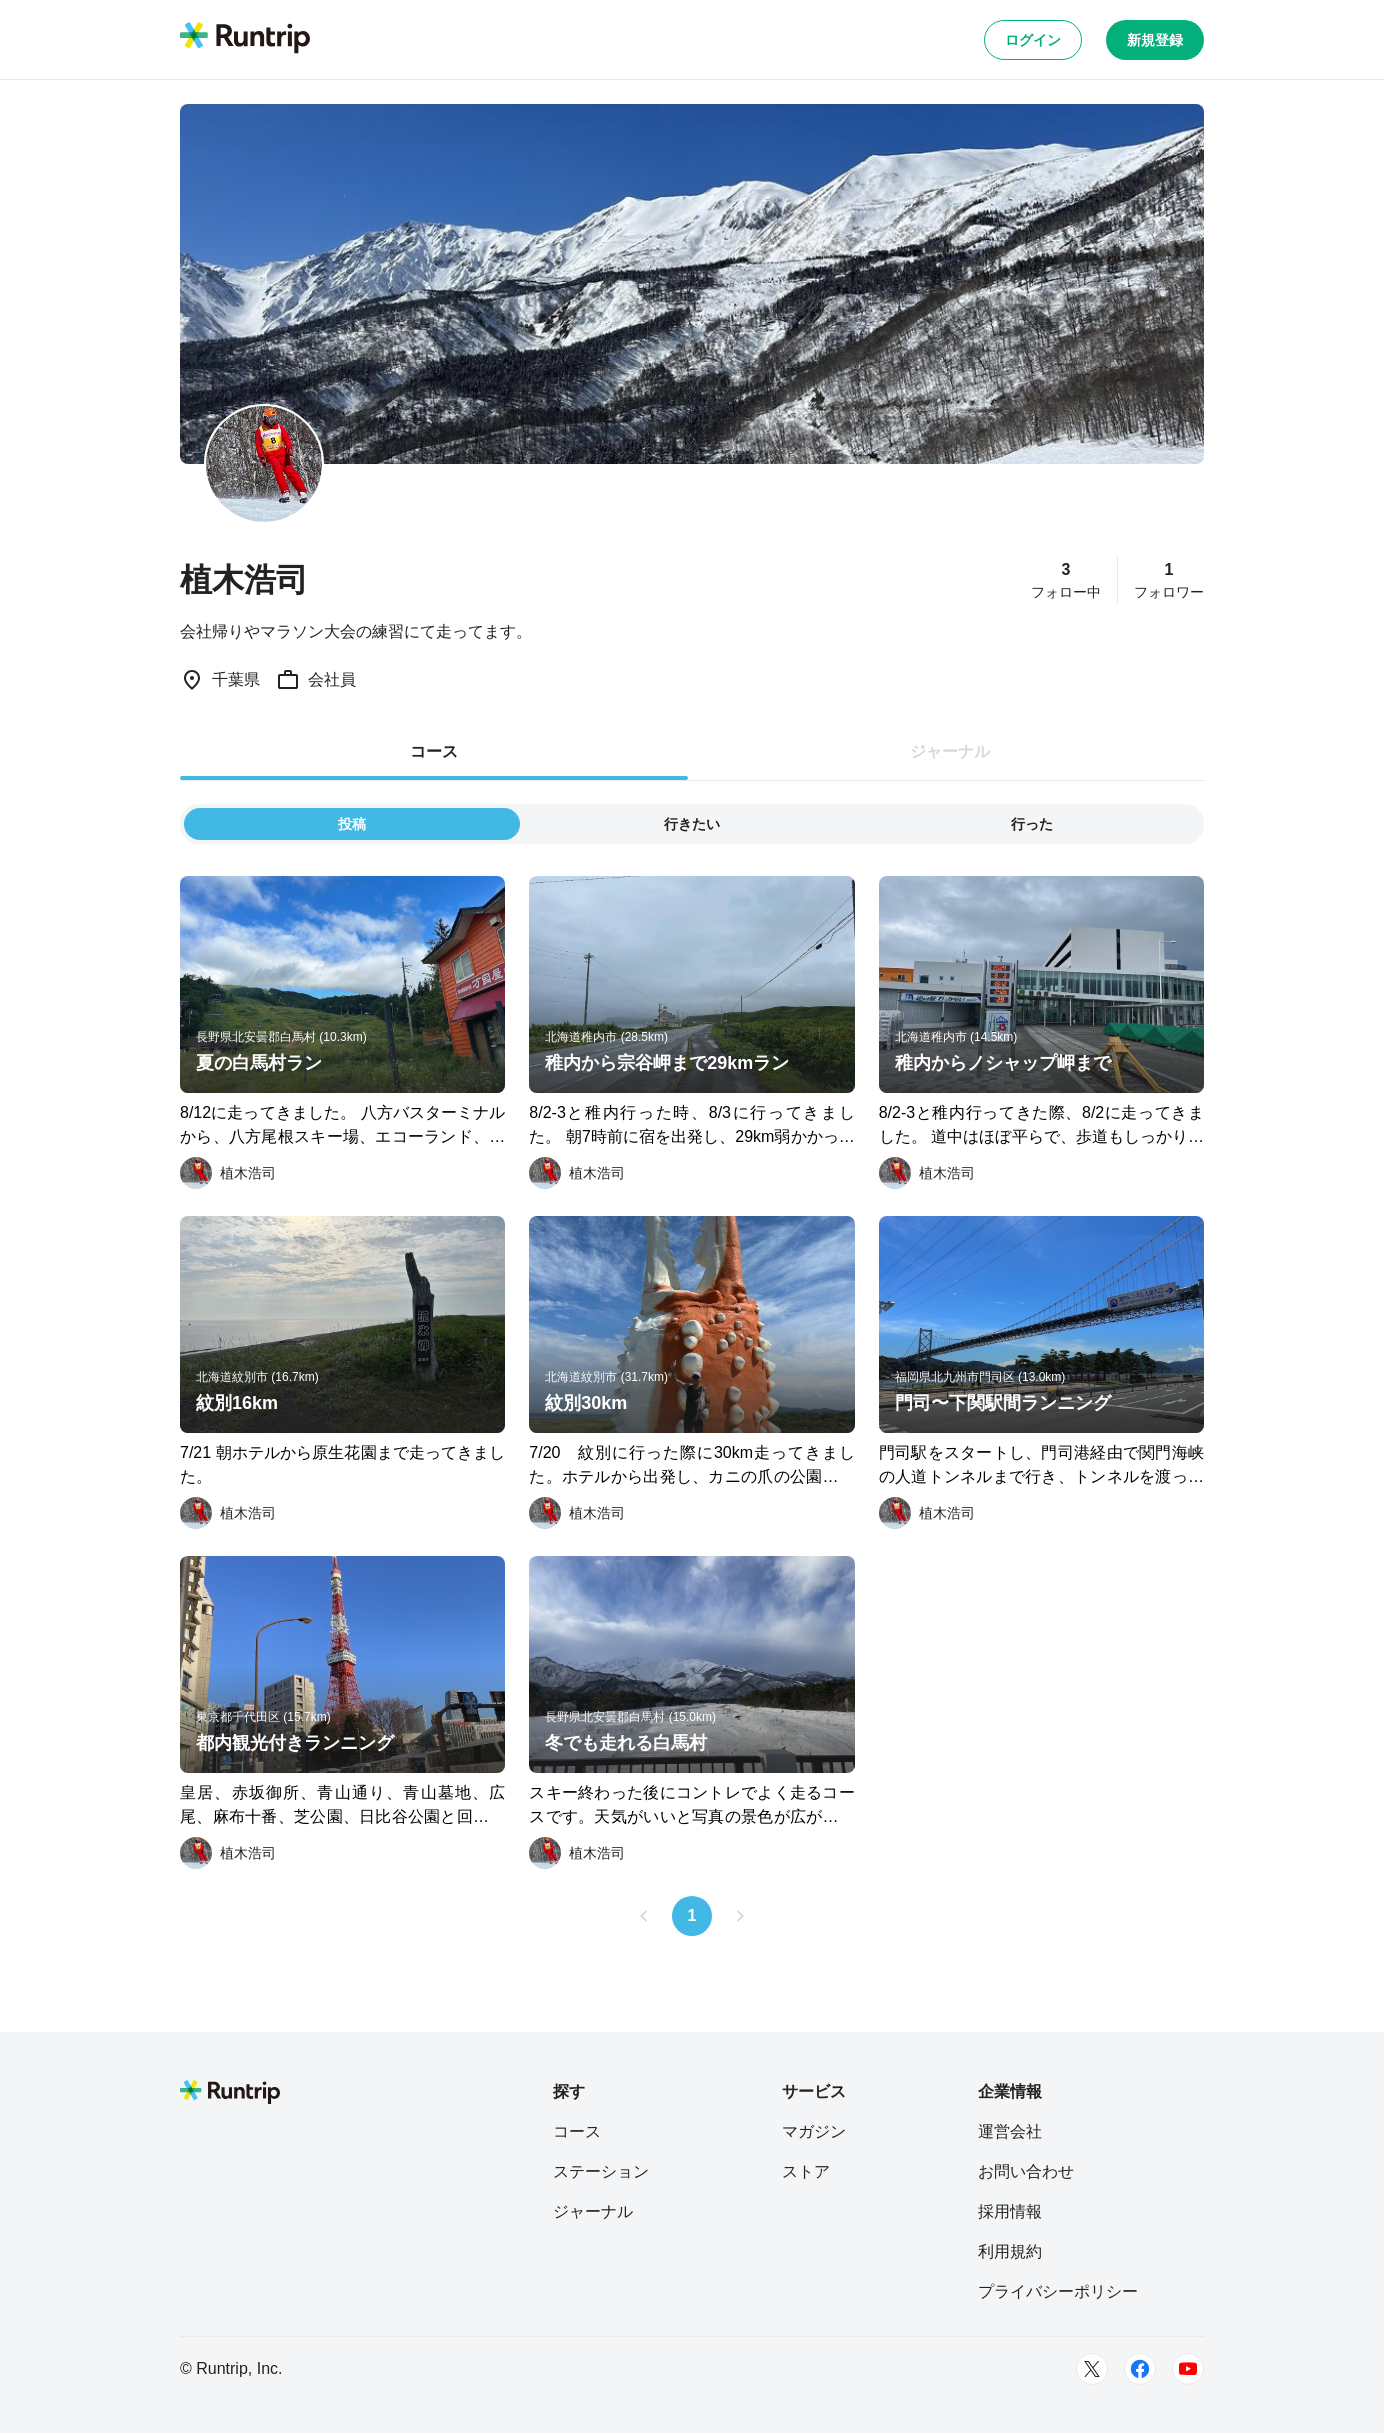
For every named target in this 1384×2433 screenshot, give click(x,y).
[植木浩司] (228, 1173)
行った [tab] (1032, 824)
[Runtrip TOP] (245, 39)
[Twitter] (1092, 2369)
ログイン (1033, 40)
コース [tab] (434, 751)
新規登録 (1155, 40)
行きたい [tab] (692, 824)
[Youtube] (1188, 2369)
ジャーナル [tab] (950, 751)
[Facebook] (1140, 2369)
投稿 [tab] (352, 824)
